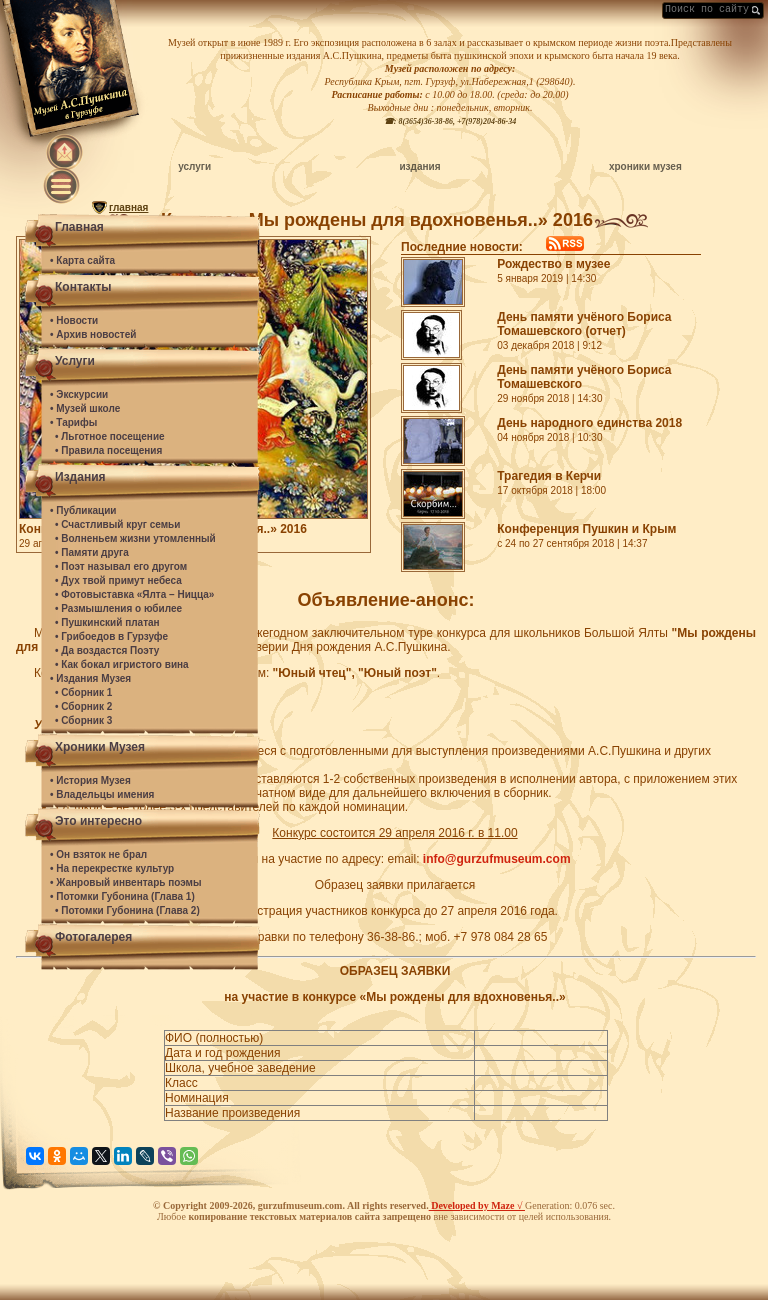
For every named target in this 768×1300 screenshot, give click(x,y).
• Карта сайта (82, 260)
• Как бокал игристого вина (122, 664)
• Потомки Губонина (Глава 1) (122, 896)
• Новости (74, 320)
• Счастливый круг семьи (117, 524)
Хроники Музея (100, 747)
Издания (80, 477)
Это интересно (98, 821)
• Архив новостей (93, 334)
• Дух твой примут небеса (118, 580)
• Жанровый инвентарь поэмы (126, 882)
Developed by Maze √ (477, 1205)
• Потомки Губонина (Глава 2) (127, 910)
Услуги (75, 361)
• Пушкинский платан (107, 622)
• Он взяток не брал (98, 854)
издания (419, 166)
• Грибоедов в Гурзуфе (111, 636)
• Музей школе (85, 408)
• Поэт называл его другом (121, 566)
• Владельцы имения (102, 794)
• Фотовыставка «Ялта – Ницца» (134, 594)
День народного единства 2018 (589, 423)
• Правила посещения (108, 450)
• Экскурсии (79, 394)
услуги (194, 166)
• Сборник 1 (83, 692)
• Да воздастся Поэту (107, 650)
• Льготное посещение (110, 436)
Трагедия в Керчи (549, 476)
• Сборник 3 (83, 720)
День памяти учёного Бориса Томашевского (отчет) (584, 324)
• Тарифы (73, 422)
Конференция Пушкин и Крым (586, 529)
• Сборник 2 (83, 706)
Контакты (83, 287)
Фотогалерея (93, 937)
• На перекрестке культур (112, 868)
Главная (79, 227)
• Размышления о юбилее (118, 608)
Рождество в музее (553, 264)
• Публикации (83, 510)
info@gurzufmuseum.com (497, 859)
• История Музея (90, 780)
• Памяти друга (92, 552)
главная (128, 207)
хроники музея (645, 166)
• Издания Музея (90, 678)
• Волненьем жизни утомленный (135, 538)
